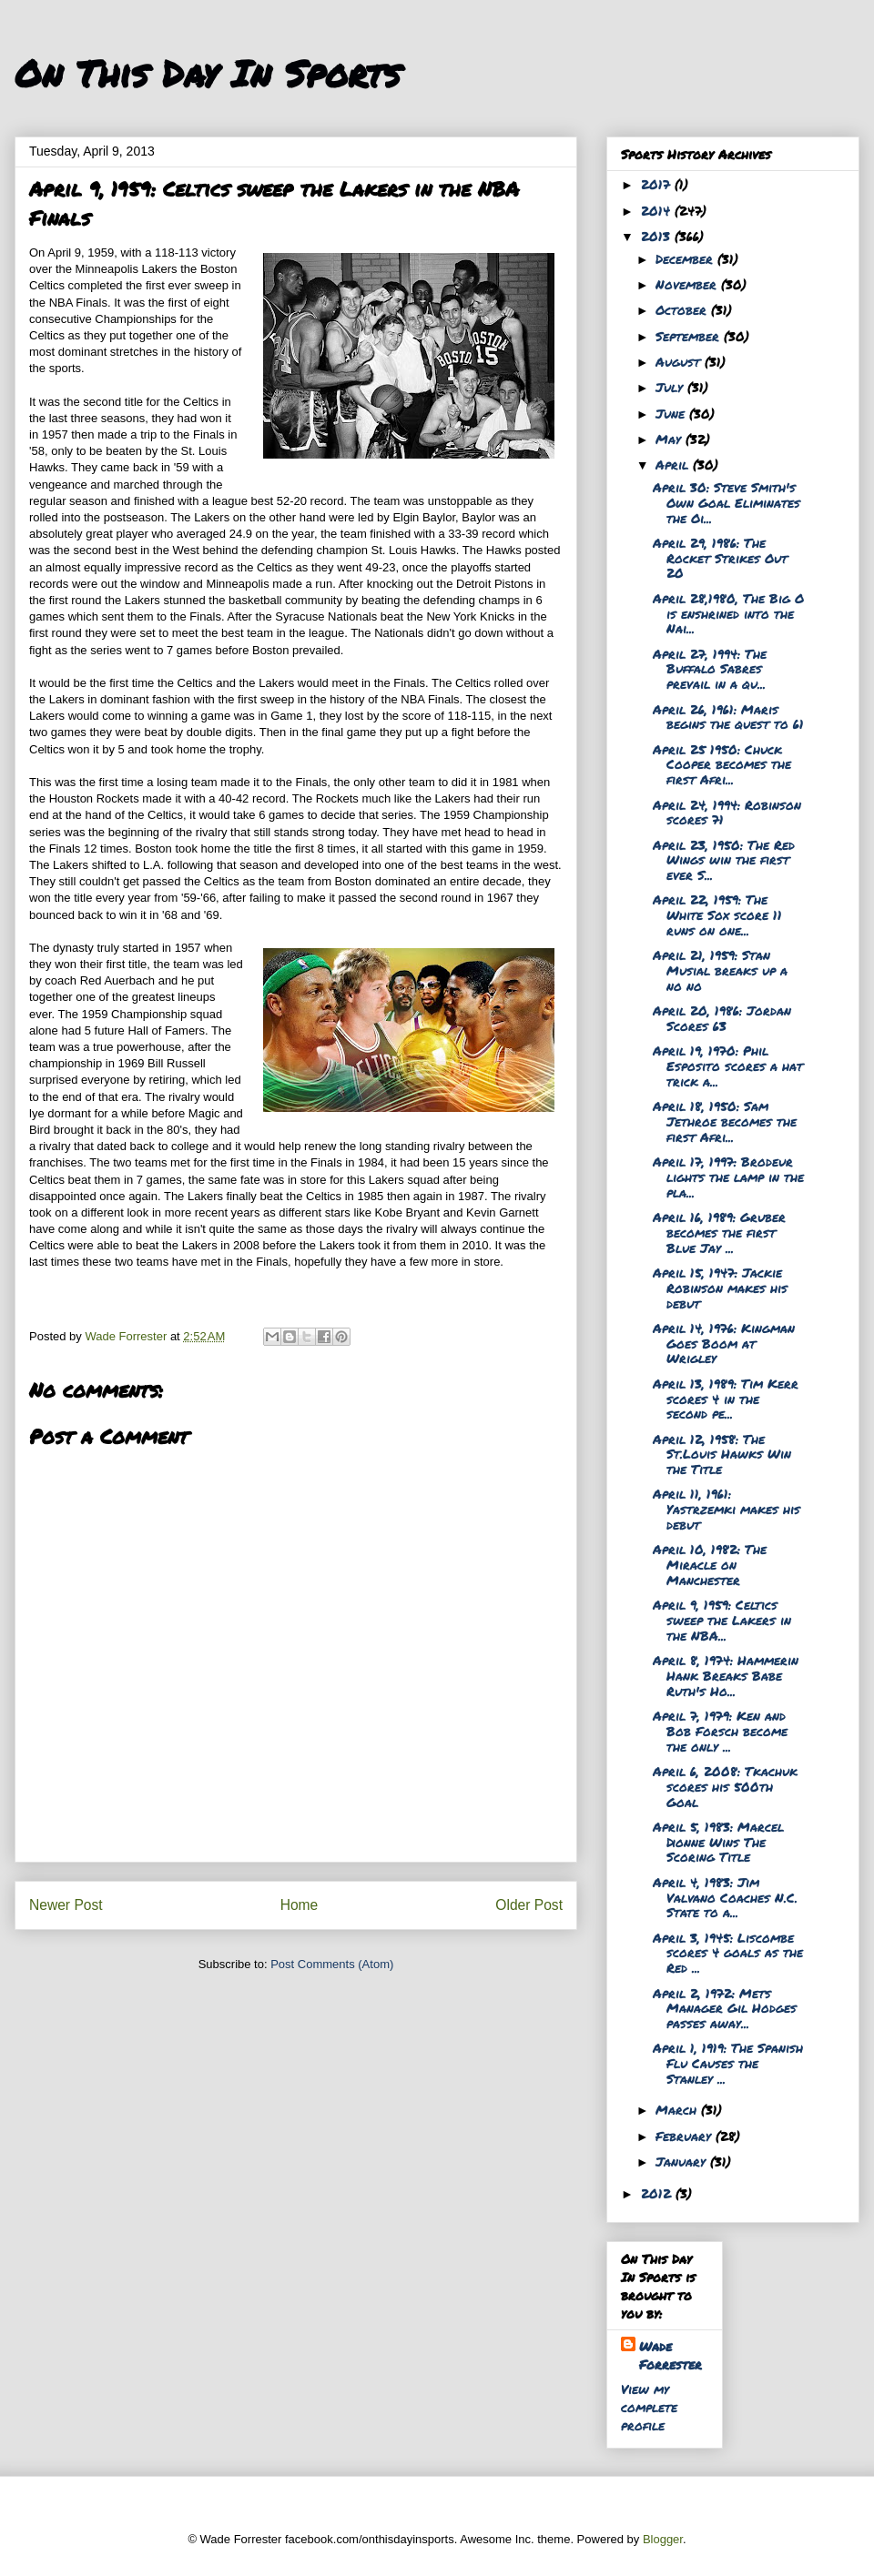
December (686, 258)
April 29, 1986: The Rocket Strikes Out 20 (720, 557)
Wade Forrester (670, 2355)
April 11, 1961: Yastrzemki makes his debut (726, 1508)
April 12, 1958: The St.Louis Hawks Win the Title (722, 1454)
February (686, 2135)
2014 (658, 210)
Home (299, 1905)
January (683, 2161)
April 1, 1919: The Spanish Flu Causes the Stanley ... (728, 2062)
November (688, 284)
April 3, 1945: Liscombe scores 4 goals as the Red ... (728, 1952)
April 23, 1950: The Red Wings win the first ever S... (724, 859)
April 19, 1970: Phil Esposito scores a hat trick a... (728, 1065)
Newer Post (66, 1905)
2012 (658, 2193)
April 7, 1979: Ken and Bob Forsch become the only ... (720, 1730)
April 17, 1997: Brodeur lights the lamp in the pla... (728, 1176)
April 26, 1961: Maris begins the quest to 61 (728, 716)
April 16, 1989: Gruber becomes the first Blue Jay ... (719, 1232)
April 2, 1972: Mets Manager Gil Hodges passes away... (725, 2008)
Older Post (529, 1905)
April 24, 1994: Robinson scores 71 (727, 812)
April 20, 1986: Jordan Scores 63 (722, 1018)
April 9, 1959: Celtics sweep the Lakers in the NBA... (722, 1619)
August (680, 361)
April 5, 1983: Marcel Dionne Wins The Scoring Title (718, 1841)
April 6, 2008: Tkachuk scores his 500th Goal (725, 1786)
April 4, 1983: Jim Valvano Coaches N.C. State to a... (725, 1897)
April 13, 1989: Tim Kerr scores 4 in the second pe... (725, 1398)
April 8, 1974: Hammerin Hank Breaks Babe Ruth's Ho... (725, 1675)
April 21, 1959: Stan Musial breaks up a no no (720, 970)
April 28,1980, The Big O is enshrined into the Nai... (728, 613)
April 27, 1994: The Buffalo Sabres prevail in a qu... (710, 668)
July (671, 387)
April (674, 464)
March (678, 2109)
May (671, 438)
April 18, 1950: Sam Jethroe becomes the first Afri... (725, 1121)
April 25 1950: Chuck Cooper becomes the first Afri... (722, 764)
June (672, 413)
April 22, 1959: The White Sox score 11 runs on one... (717, 914)
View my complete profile (649, 2406)
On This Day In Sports (208, 73)
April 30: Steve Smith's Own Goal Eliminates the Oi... (726, 502)
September (690, 336)
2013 (658, 236)
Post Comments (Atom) (331, 1964)
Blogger (663, 2539)
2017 (658, 184)
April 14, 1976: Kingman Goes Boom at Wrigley (724, 1343)
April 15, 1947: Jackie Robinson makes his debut (720, 1287)
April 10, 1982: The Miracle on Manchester (710, 1564)
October (683, 309)
